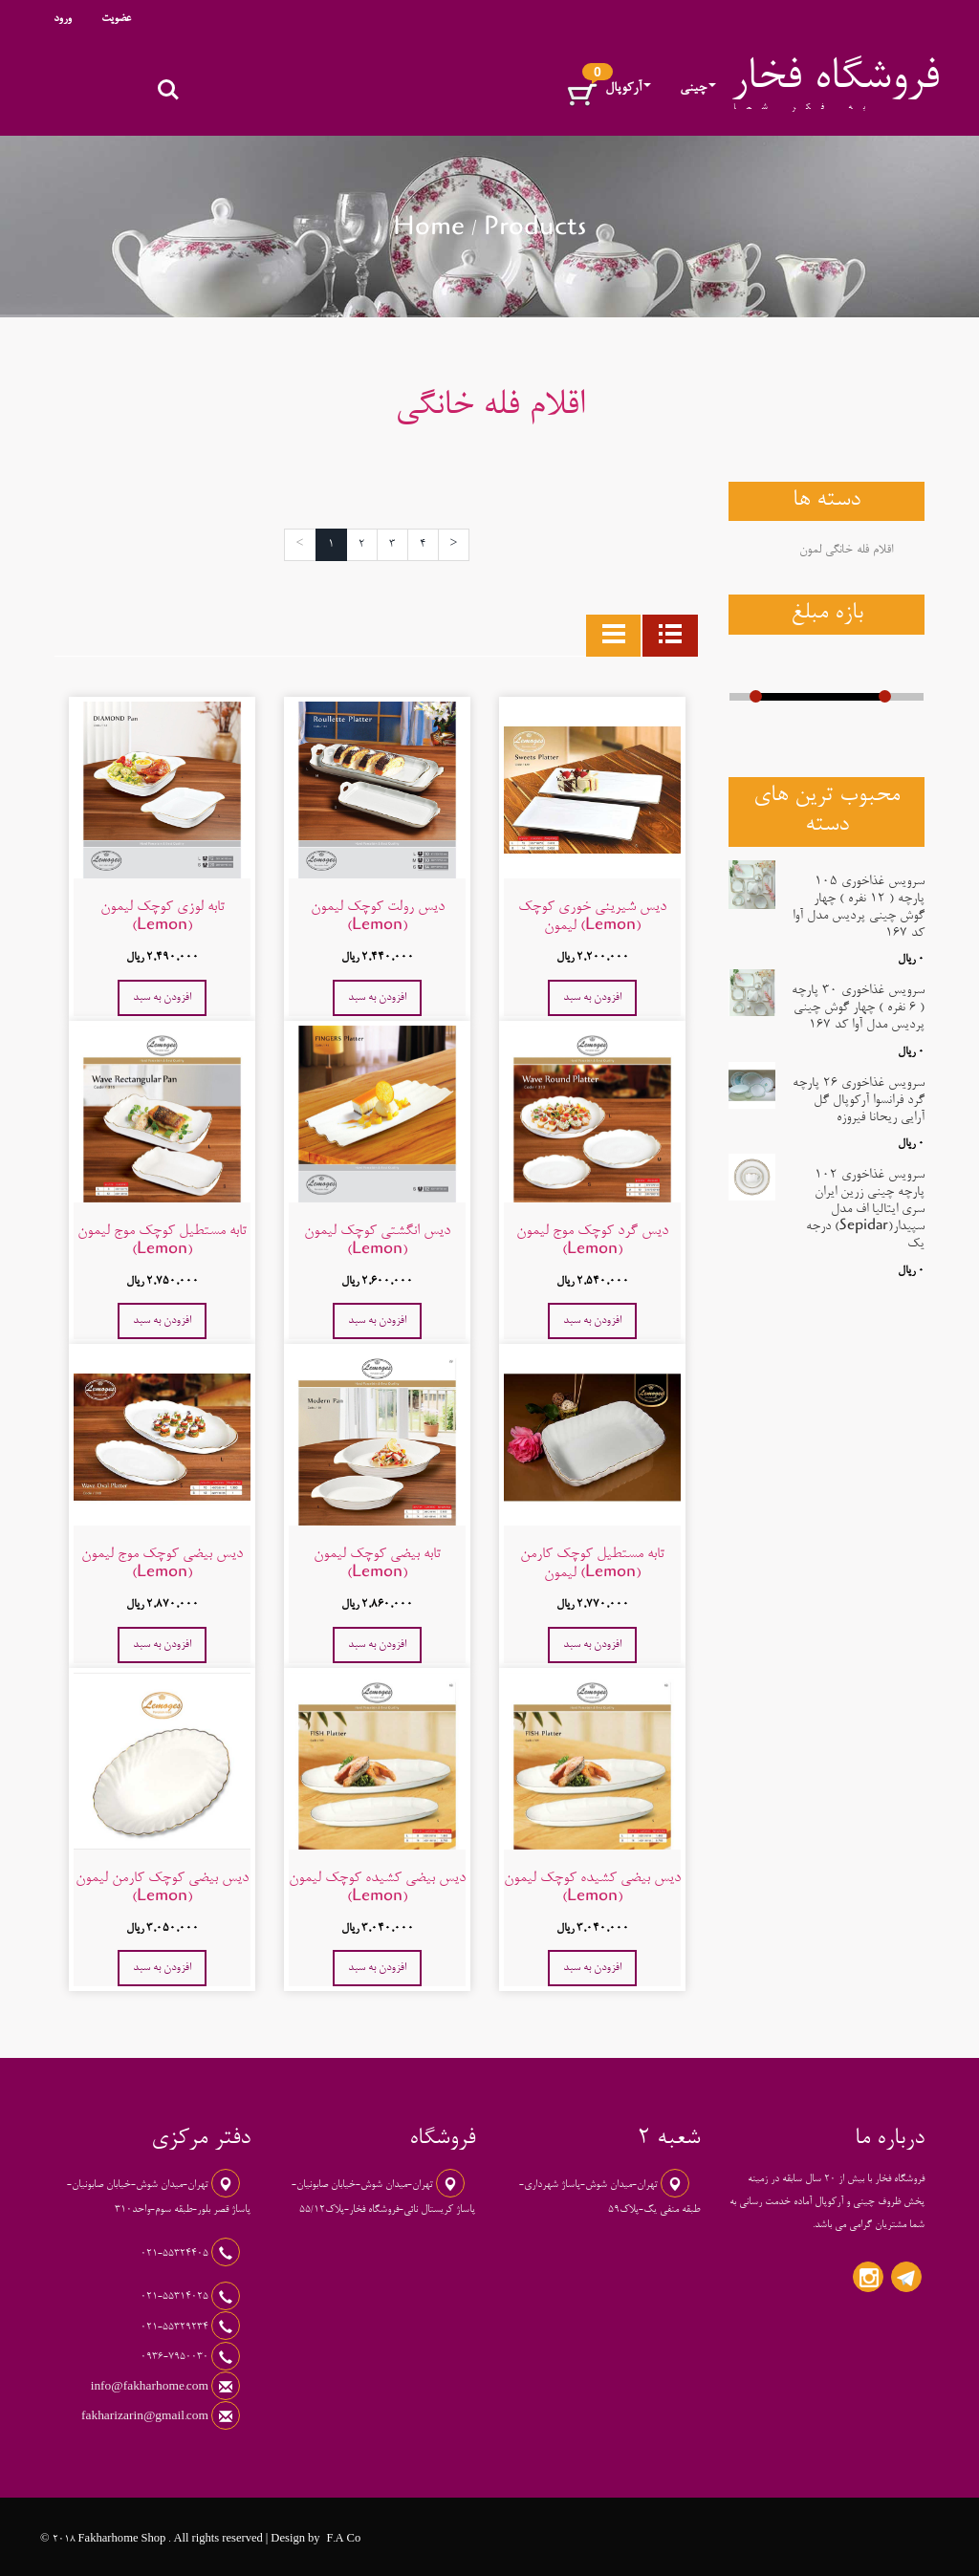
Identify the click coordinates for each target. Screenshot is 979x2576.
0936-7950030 (176, 2357)
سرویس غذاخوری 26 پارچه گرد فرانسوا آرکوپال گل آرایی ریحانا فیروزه (859, 1100)
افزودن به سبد (592, 998)
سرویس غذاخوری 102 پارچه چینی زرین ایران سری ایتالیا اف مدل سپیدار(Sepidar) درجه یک (865, 1209)
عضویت (116, 19)
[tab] (670, 636)
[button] (582, 95)
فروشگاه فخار (834, 79)
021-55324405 (176, 2254)
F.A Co (343, 2539)
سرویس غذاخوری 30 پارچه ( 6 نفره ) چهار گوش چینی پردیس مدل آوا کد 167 (858, 1008)
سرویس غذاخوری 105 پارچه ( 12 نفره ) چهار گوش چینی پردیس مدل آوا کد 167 (859, 908)
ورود (63, 19)
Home (429, 230)
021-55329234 (176, 2327)
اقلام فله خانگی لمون (846, 550)
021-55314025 (176, 2297)
